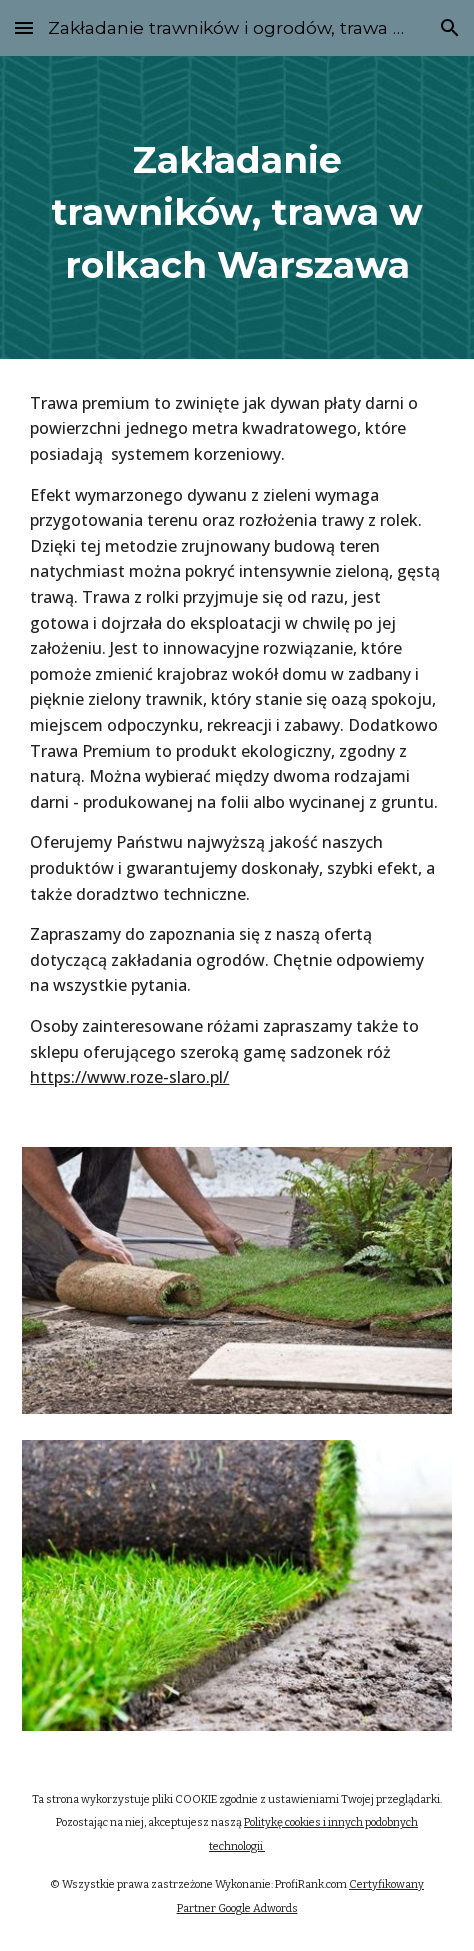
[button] (24, 27)
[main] (236, 207)
